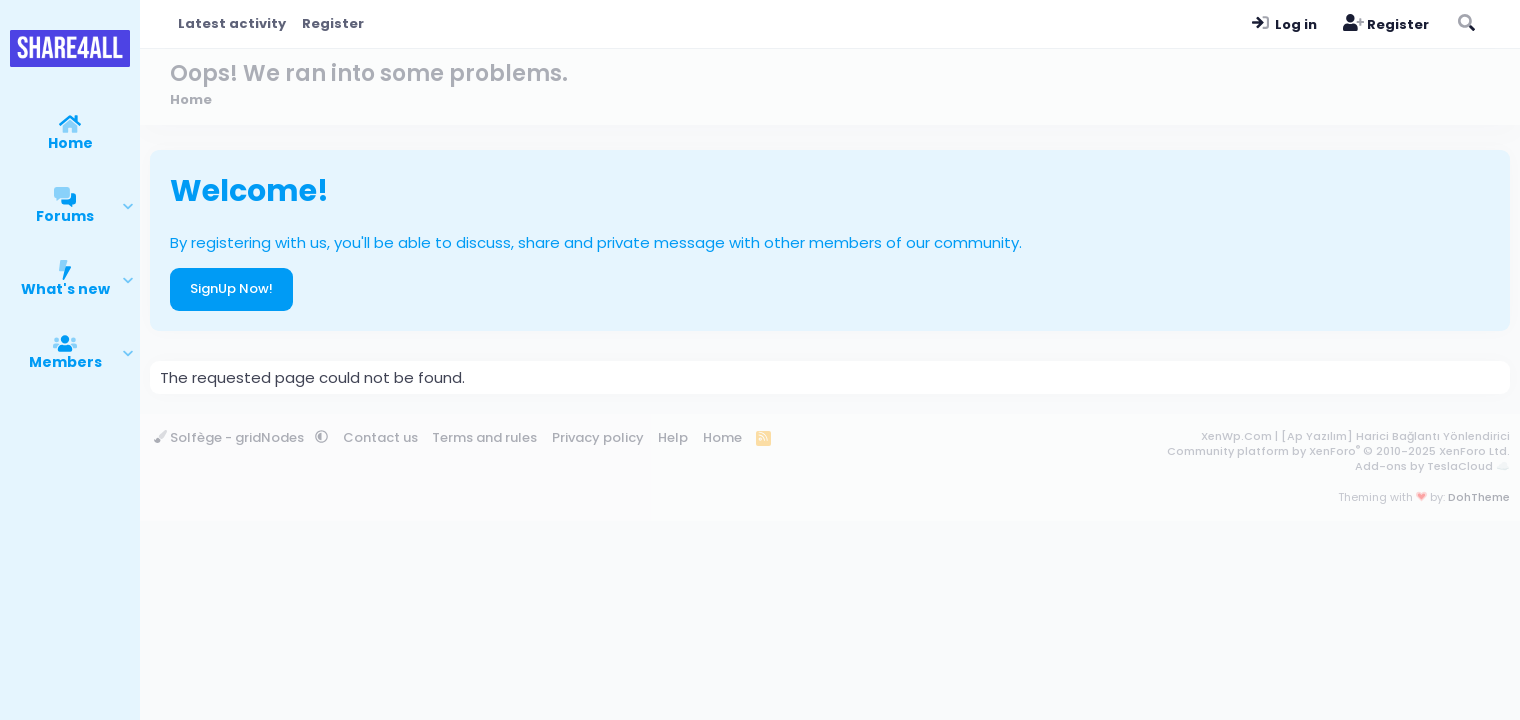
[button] (128, 207)
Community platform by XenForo (1338, 451)
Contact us (380, 437)
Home (70, 143)
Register (333, 23)
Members (65, 362)
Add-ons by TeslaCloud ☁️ (1432, 466)
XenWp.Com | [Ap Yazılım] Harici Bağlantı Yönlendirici (1355, 436)
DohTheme (1479, 497)
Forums (65, 216)
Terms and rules (484, 437)
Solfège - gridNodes (230, 437)
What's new (65, 289)
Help (673, 437)
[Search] (1466, 24)
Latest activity (232, 23)
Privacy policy (598, 437)
